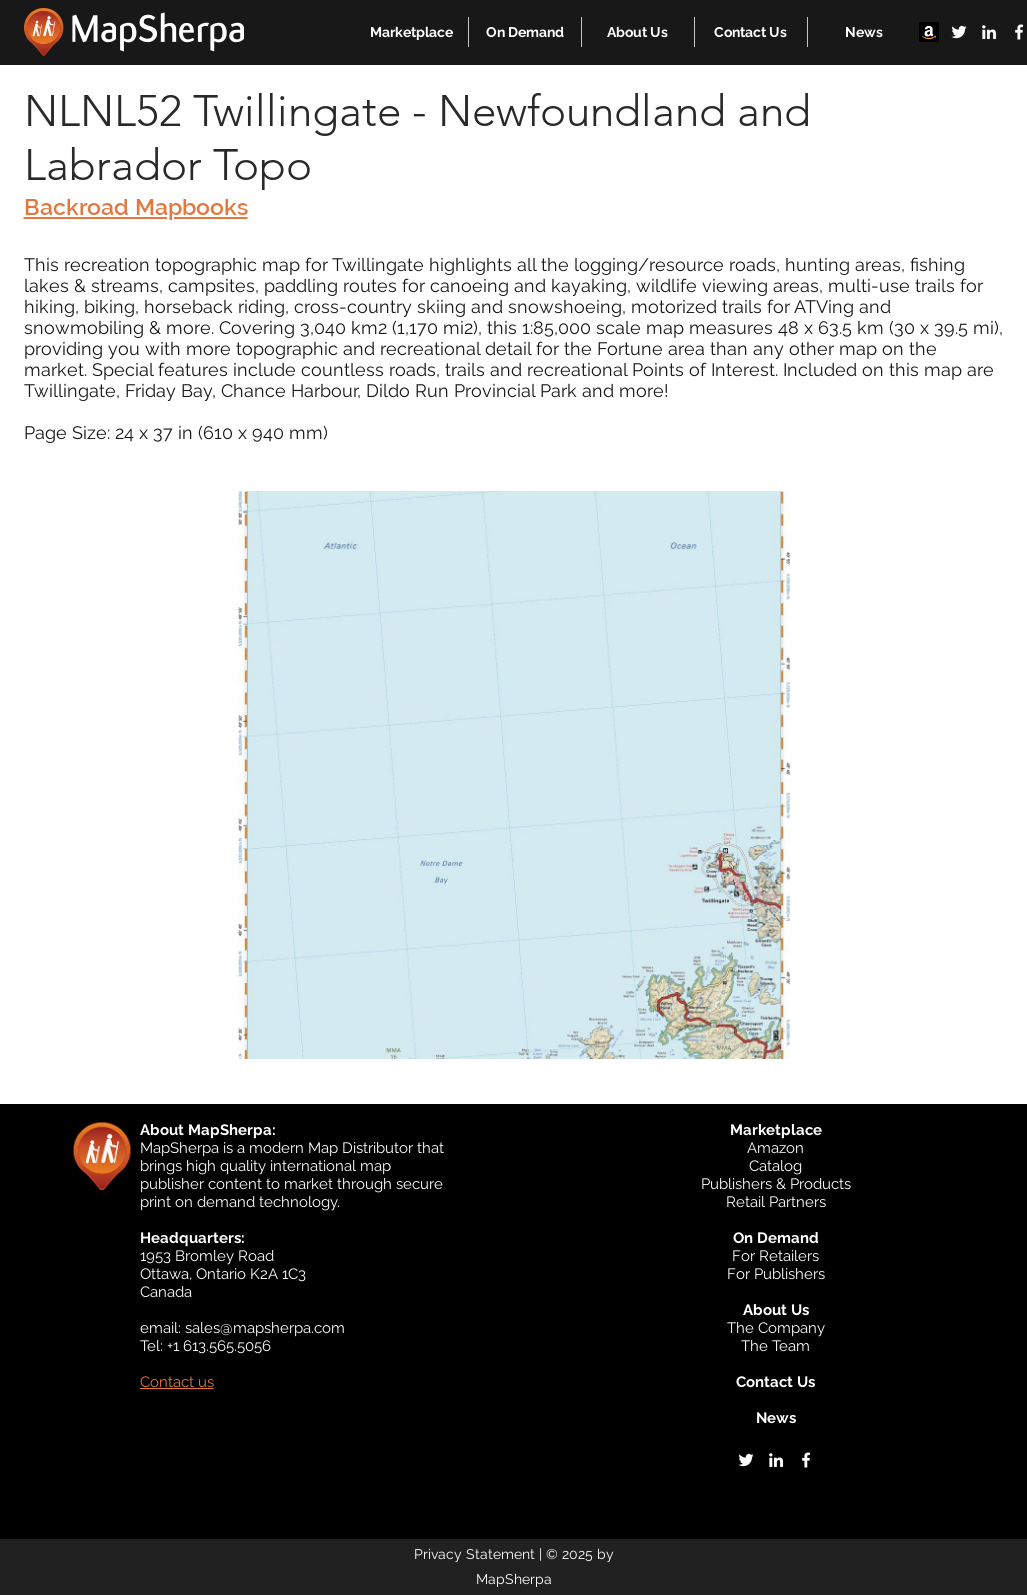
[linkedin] (989, 32)
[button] (411, 32)
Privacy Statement (474, 1554)
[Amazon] (929, 32)
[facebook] (806, 1460)
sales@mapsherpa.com (265, 1328)
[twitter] (959, 32)
